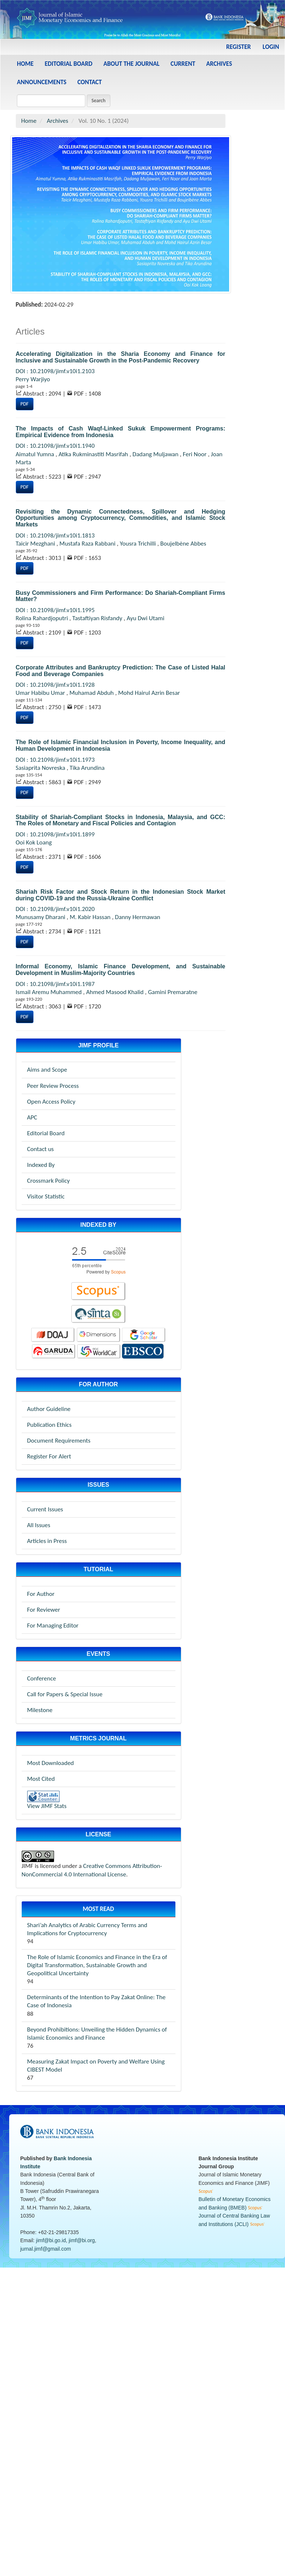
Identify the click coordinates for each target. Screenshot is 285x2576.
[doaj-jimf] (53, 1335)
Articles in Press (47, 1541)
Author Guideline (49, 1409)
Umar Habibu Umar (41, 693)
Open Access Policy (51, 1101)
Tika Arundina (87, 768)
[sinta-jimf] (98, 1314)
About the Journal (131, 64)
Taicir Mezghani (36, 543)
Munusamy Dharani (41, 917)
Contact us (40, 1149)
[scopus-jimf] (98, 1259)
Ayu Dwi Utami (145, 618)
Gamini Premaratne (172, 992)
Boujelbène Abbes (183, 543)
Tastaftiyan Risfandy (98, 618)
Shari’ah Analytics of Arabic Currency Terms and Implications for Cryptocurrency (87, 1929)
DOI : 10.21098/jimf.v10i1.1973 (55, 760)
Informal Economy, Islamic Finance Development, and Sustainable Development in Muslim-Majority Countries (120, 969)
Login (271, 47)
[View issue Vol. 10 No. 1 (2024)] (120, 214)
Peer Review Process (53, 1086)
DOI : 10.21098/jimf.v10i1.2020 (55, 909)
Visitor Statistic (46, 1196)
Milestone (40, 1710)
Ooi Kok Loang (34, 842)
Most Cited (41, 1779)
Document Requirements (58, 1440)
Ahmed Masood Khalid (115, 992)
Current (183, 64)
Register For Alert (49, 1456)
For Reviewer (43, 1610)
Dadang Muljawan (156, 454)
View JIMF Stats (47, 1806)
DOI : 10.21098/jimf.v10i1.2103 (55, 371)
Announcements (42, 82)
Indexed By (41, 1165)
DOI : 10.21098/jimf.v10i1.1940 (55, 446)
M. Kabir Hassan (91, 917)
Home (25, 64)
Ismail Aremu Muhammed (49, 992)
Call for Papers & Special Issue (65, 1694)
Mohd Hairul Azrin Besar (149, 693)
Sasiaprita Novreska (41, 768)
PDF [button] (25, 404)
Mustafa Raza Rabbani (88, 543)
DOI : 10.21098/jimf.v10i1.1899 (55, 834)
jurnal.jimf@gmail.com (45, 2249)
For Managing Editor (53, 1625)
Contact (90, 82)
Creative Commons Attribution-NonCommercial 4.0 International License (92, 1870)
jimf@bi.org (82, 2240)
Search (99, 100)
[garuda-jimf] (54, 1351)
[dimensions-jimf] (98, 1335)
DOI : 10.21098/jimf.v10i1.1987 (55, 984)
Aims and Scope (47, 1069)
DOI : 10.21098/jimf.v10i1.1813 (55, 535)
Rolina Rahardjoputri (43, 618)
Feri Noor (195, 454)
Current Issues (45, 1509)
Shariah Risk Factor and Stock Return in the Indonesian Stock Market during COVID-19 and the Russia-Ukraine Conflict (120, 895)
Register (238, 47)
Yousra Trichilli (138, 543)
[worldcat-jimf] (99, 1351)
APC (32, 1117)
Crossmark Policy (48, 1181)
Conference (41, 1678)
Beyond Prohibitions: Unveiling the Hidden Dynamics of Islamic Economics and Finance (97, 2033)
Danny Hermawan (137, 917)
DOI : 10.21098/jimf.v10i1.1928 (55, 685)
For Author (41, 1594)
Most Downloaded (50, 1763)
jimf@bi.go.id (51, 2240)
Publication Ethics (49, 1425)
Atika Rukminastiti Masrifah (93, 454)
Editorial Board (68, 64)
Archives (219, 64)
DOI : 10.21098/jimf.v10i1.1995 (55, 610)
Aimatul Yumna (36, 454)
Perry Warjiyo (33, 379)
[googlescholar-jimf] (144, 1335)
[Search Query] (51, 100)
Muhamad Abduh (92, 693)
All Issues (38, 1525)
